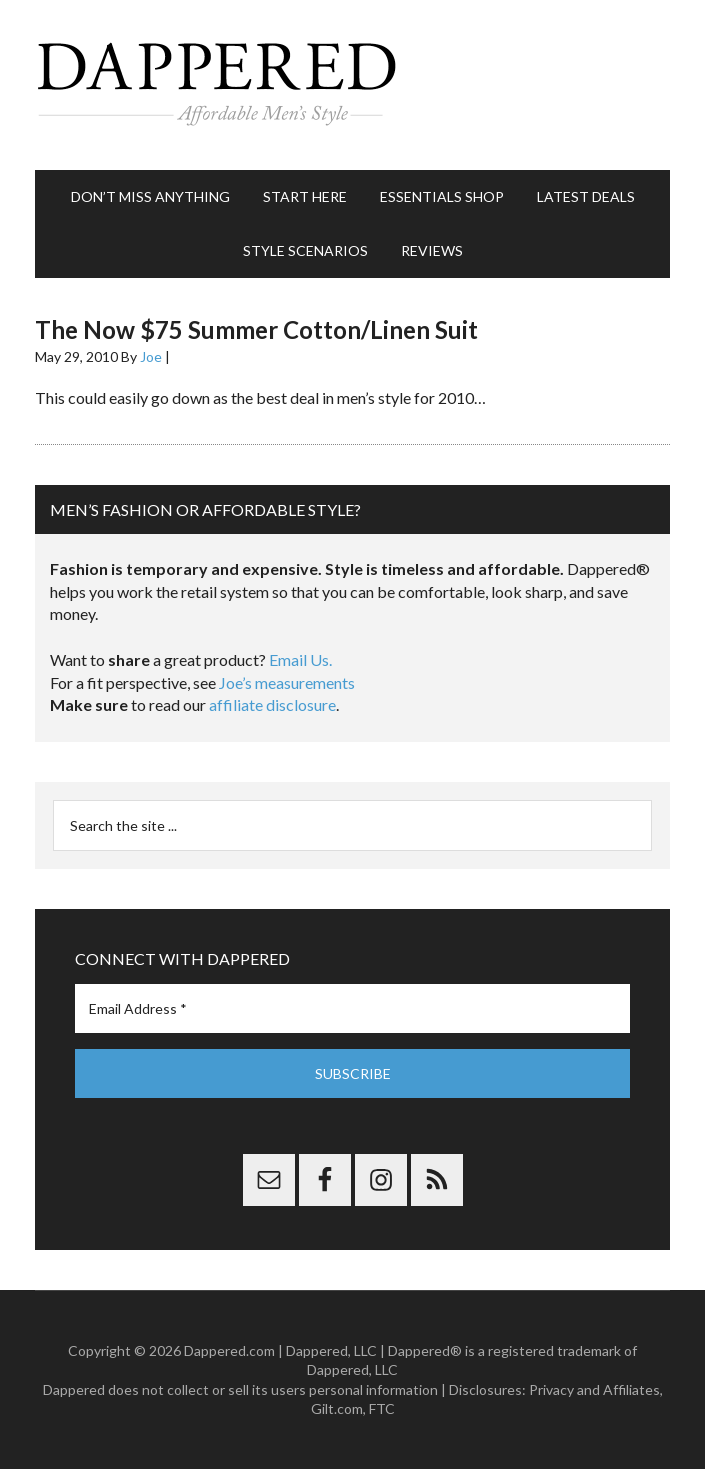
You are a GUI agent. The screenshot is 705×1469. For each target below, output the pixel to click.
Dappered (352, 85)
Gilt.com (337, 1408)
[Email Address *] (352, 1008)
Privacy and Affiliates (594, 1389)
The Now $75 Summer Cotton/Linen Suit (256, 329)
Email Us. (300, 659)
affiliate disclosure (272, 704)
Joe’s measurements (287, 682)
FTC (382, 1408)
